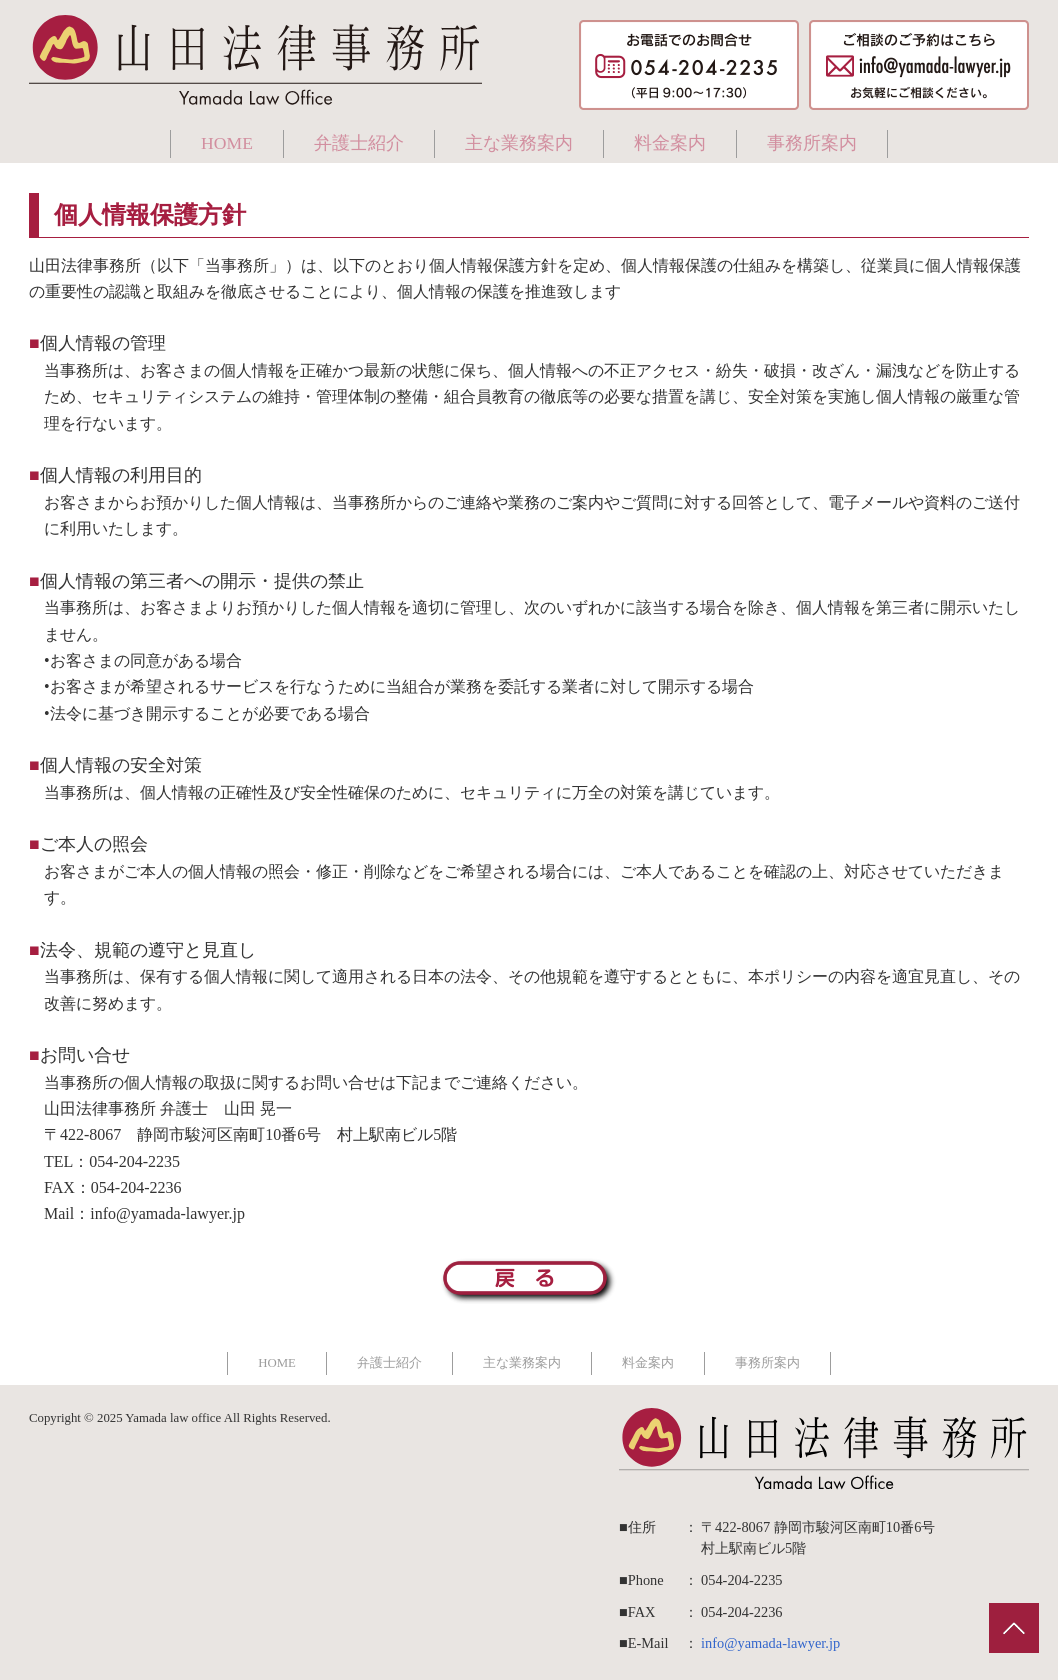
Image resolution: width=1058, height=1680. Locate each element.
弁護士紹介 (359, 143)
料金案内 (670, 143)
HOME (227, 143)
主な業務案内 (519, 143)
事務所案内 (812, 143)
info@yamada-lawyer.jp (770, 1643)
